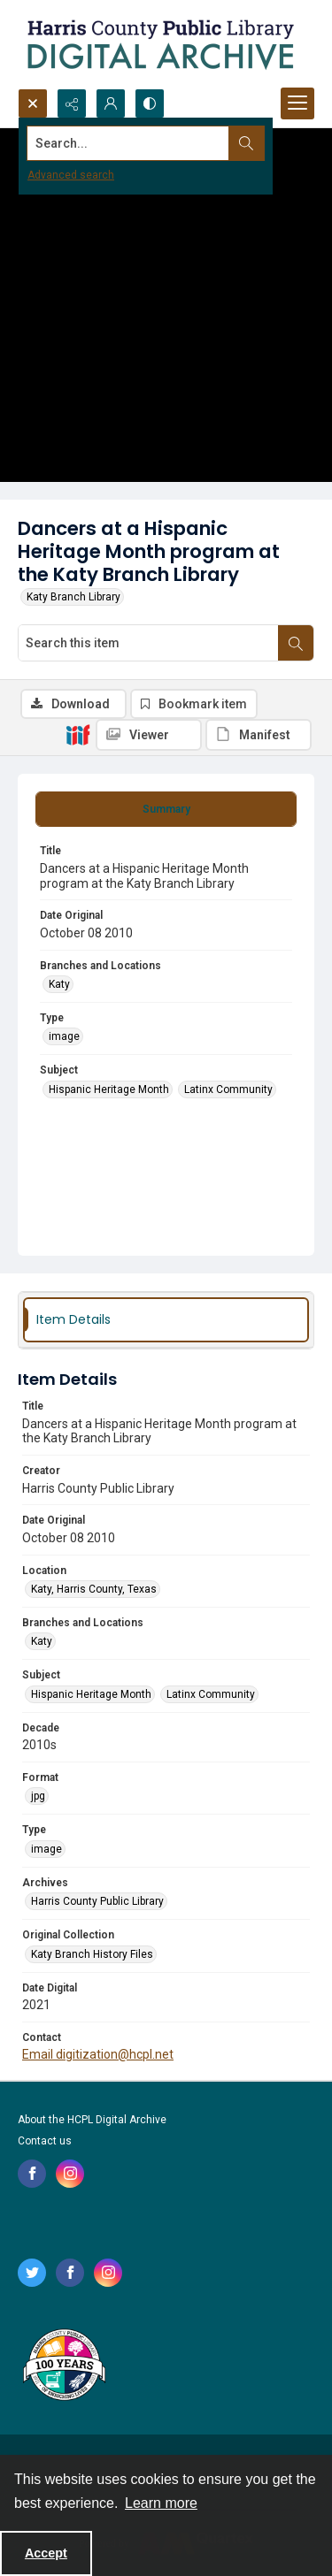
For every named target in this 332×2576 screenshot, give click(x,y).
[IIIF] (78, 734)
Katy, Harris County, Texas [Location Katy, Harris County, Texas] (94, 1589)
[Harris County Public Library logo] (63, 2366)
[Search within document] (295, 643)
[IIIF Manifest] (258, 735)
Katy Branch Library (73, 597)
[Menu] (297, 103)
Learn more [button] (161, 2503)
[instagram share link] (70, 2173)
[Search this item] (148, 643)
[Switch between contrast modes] (149, 103)
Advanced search (70, 175)
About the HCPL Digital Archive (92, 2120)
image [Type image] (64, 1036)
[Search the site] (134, 143)
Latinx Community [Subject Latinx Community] (228, 1089)
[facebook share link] (32, 2173)
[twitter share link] (32, 2273)
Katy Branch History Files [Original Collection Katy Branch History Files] (92, 1954)
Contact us (45, 2141)
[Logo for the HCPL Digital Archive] (159, 44)
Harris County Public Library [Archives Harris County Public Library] (97, 1901)
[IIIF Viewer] (149, 735)
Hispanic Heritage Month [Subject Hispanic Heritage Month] (109, 1089)
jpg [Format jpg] (38, 1796)
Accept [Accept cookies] (46, 2553)
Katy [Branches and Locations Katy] (59, 984)
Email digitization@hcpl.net (98, 2054)
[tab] (166, 809)
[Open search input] (33, 103)
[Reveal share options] (72, 103)
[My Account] (111, 103)
